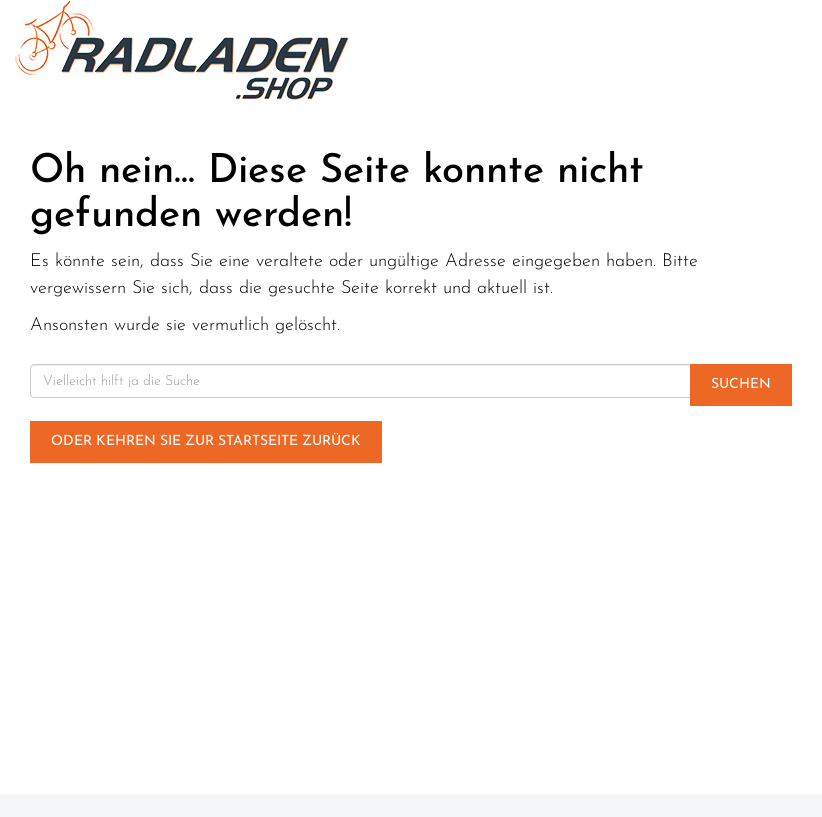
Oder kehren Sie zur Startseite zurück (206, 441)
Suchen (741, 384)
